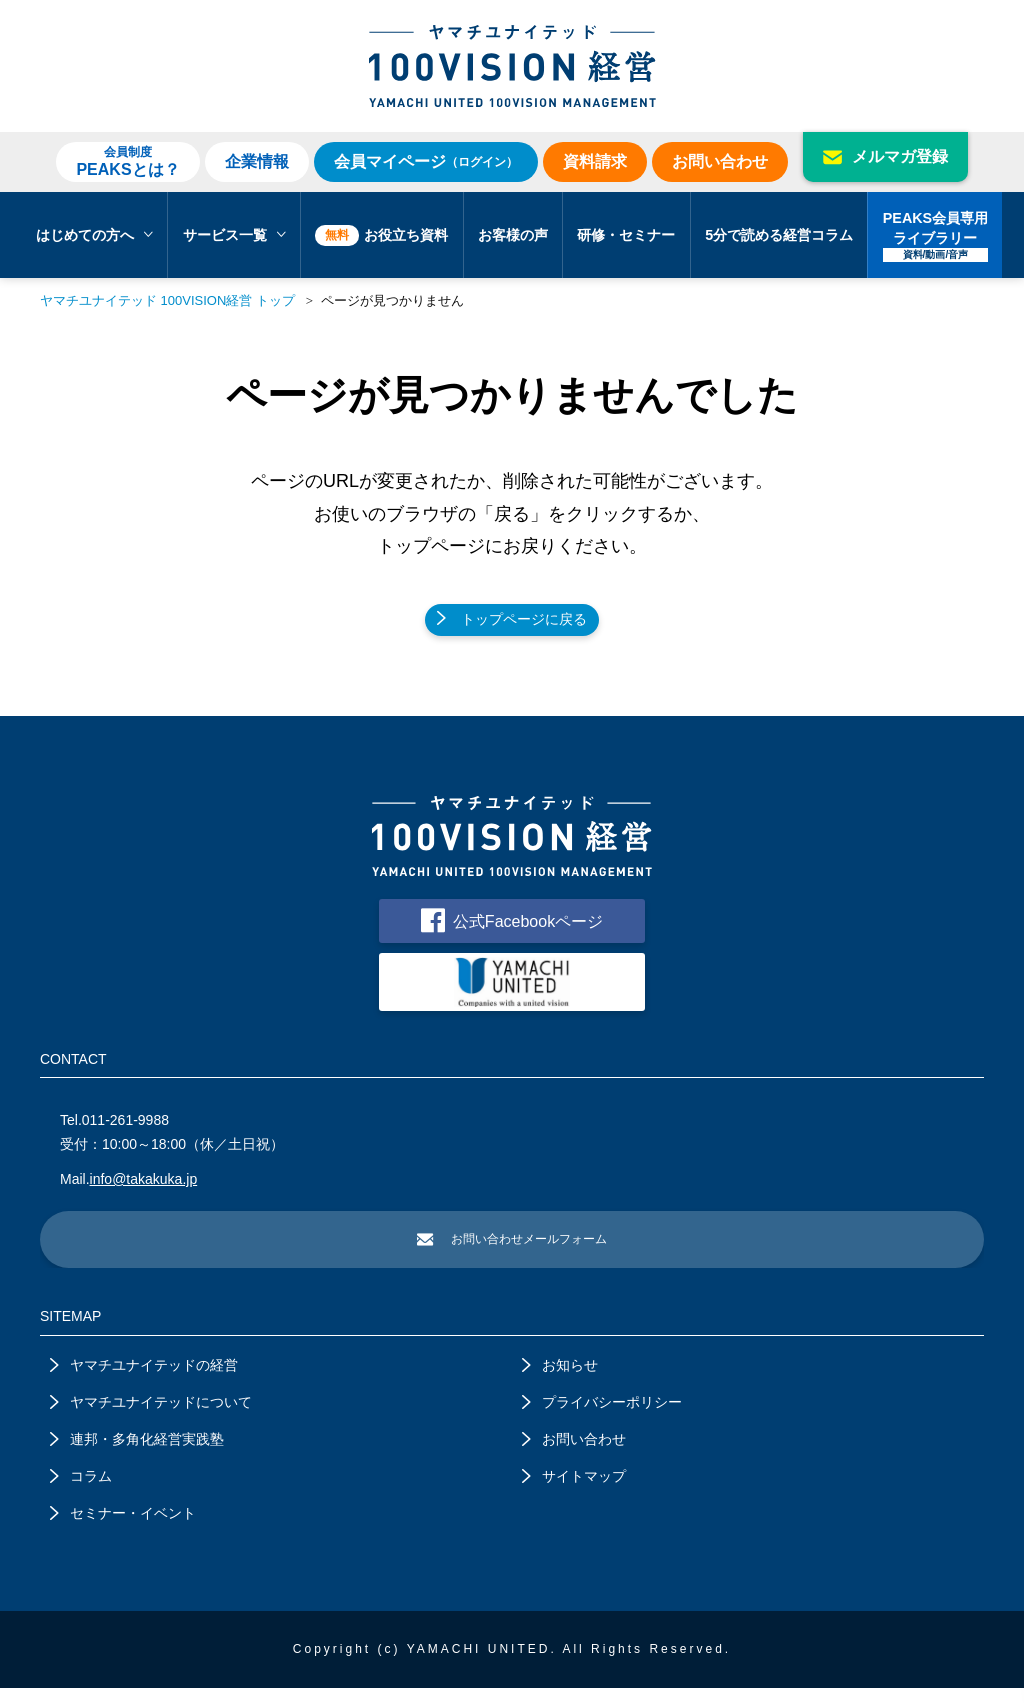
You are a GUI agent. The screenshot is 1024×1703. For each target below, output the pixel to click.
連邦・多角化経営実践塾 (137, 1454)
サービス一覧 (234, 235)
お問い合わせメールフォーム (512, 1253)
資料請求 (595, 161)
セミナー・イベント (123, 1528)
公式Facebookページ (512, 928)
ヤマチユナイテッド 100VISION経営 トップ (167, 300)
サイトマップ (574, 1491)
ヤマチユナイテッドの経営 (144, 1380)
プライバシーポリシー (602, 1417)
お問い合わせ (720, 161)
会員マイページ (426, 161)
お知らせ (560, 1380)
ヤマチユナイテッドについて (151, 1417)
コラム (81, 1491)
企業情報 (257, 161)
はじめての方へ (94, 235)
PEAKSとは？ (127, 161)
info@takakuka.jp (144, 1192)
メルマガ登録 (885, 156)
